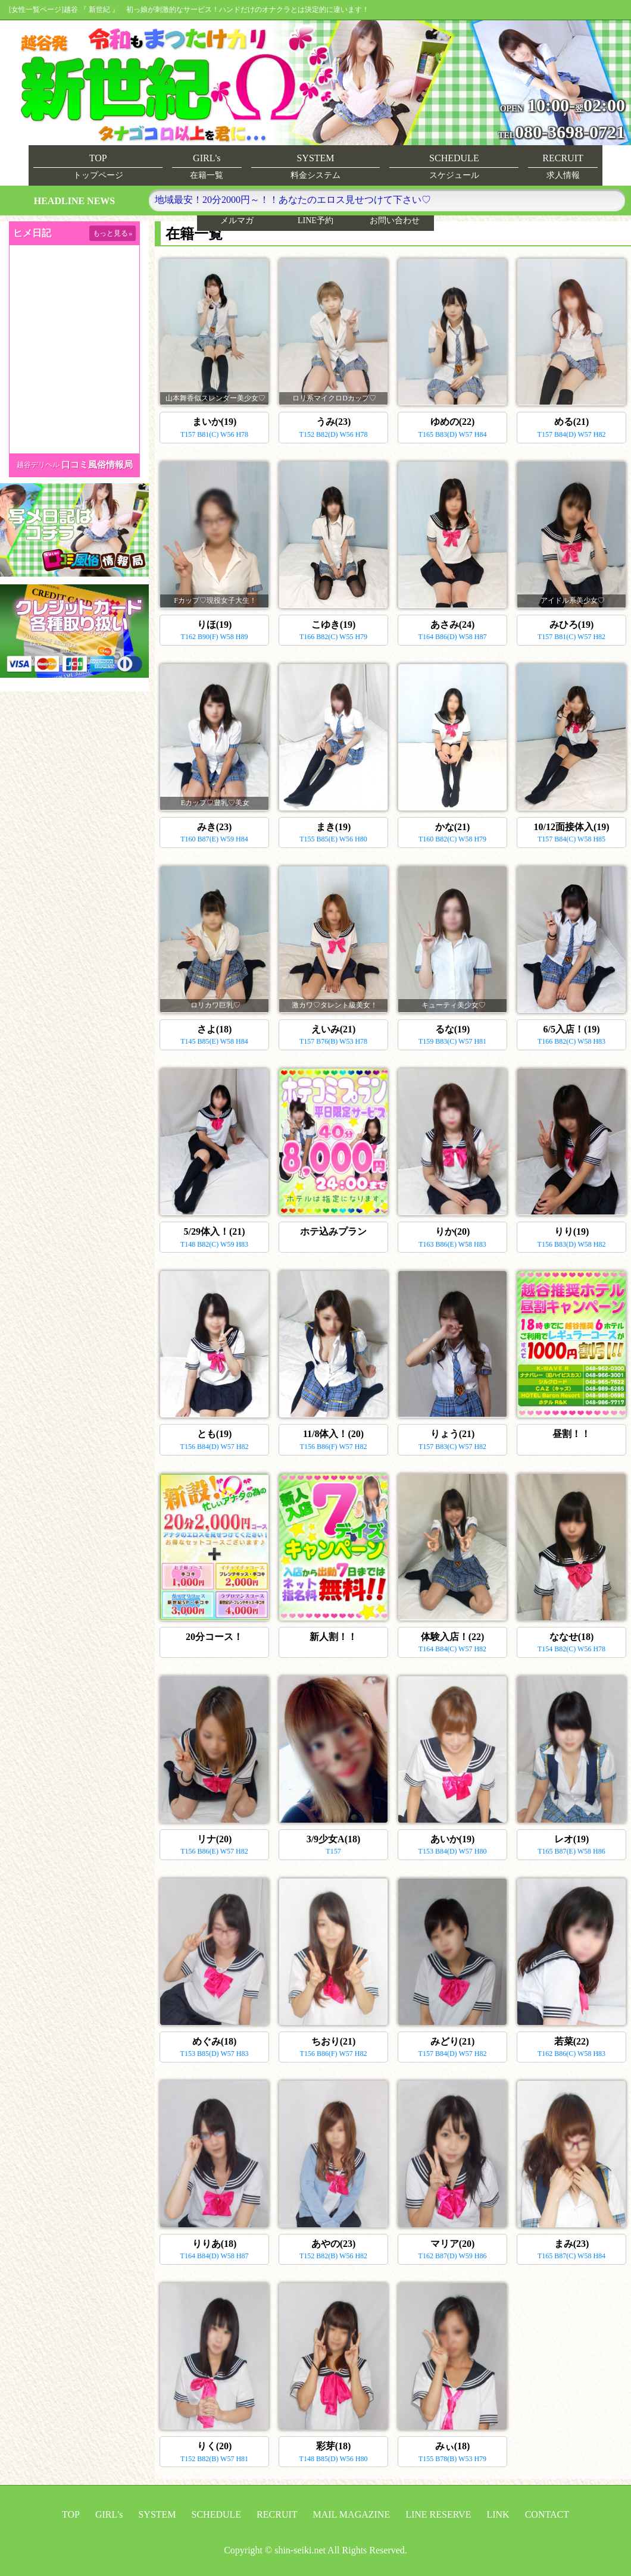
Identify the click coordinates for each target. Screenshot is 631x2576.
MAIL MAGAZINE (352, 2514)
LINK (497, 2514)
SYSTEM (157, 2514)
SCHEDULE (217, 2514)
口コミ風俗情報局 (97, 464)
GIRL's (109, 2514)
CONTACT (547, 2514)
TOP (71, 2514)
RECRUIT (277, 2514)
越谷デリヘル (38, 465)
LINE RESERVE (438, 2514)
